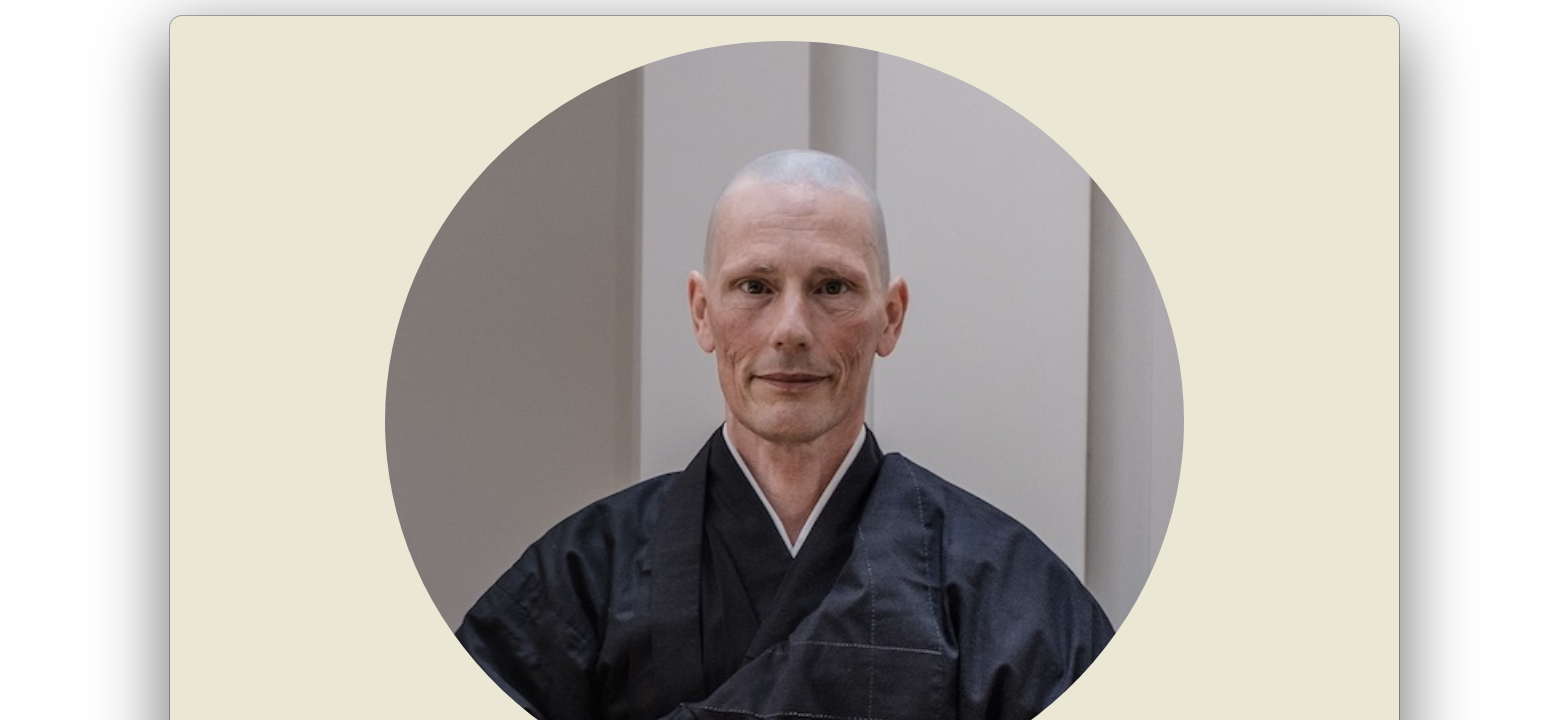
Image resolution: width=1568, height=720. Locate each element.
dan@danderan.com (969, 476)
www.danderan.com (1156, 476)
